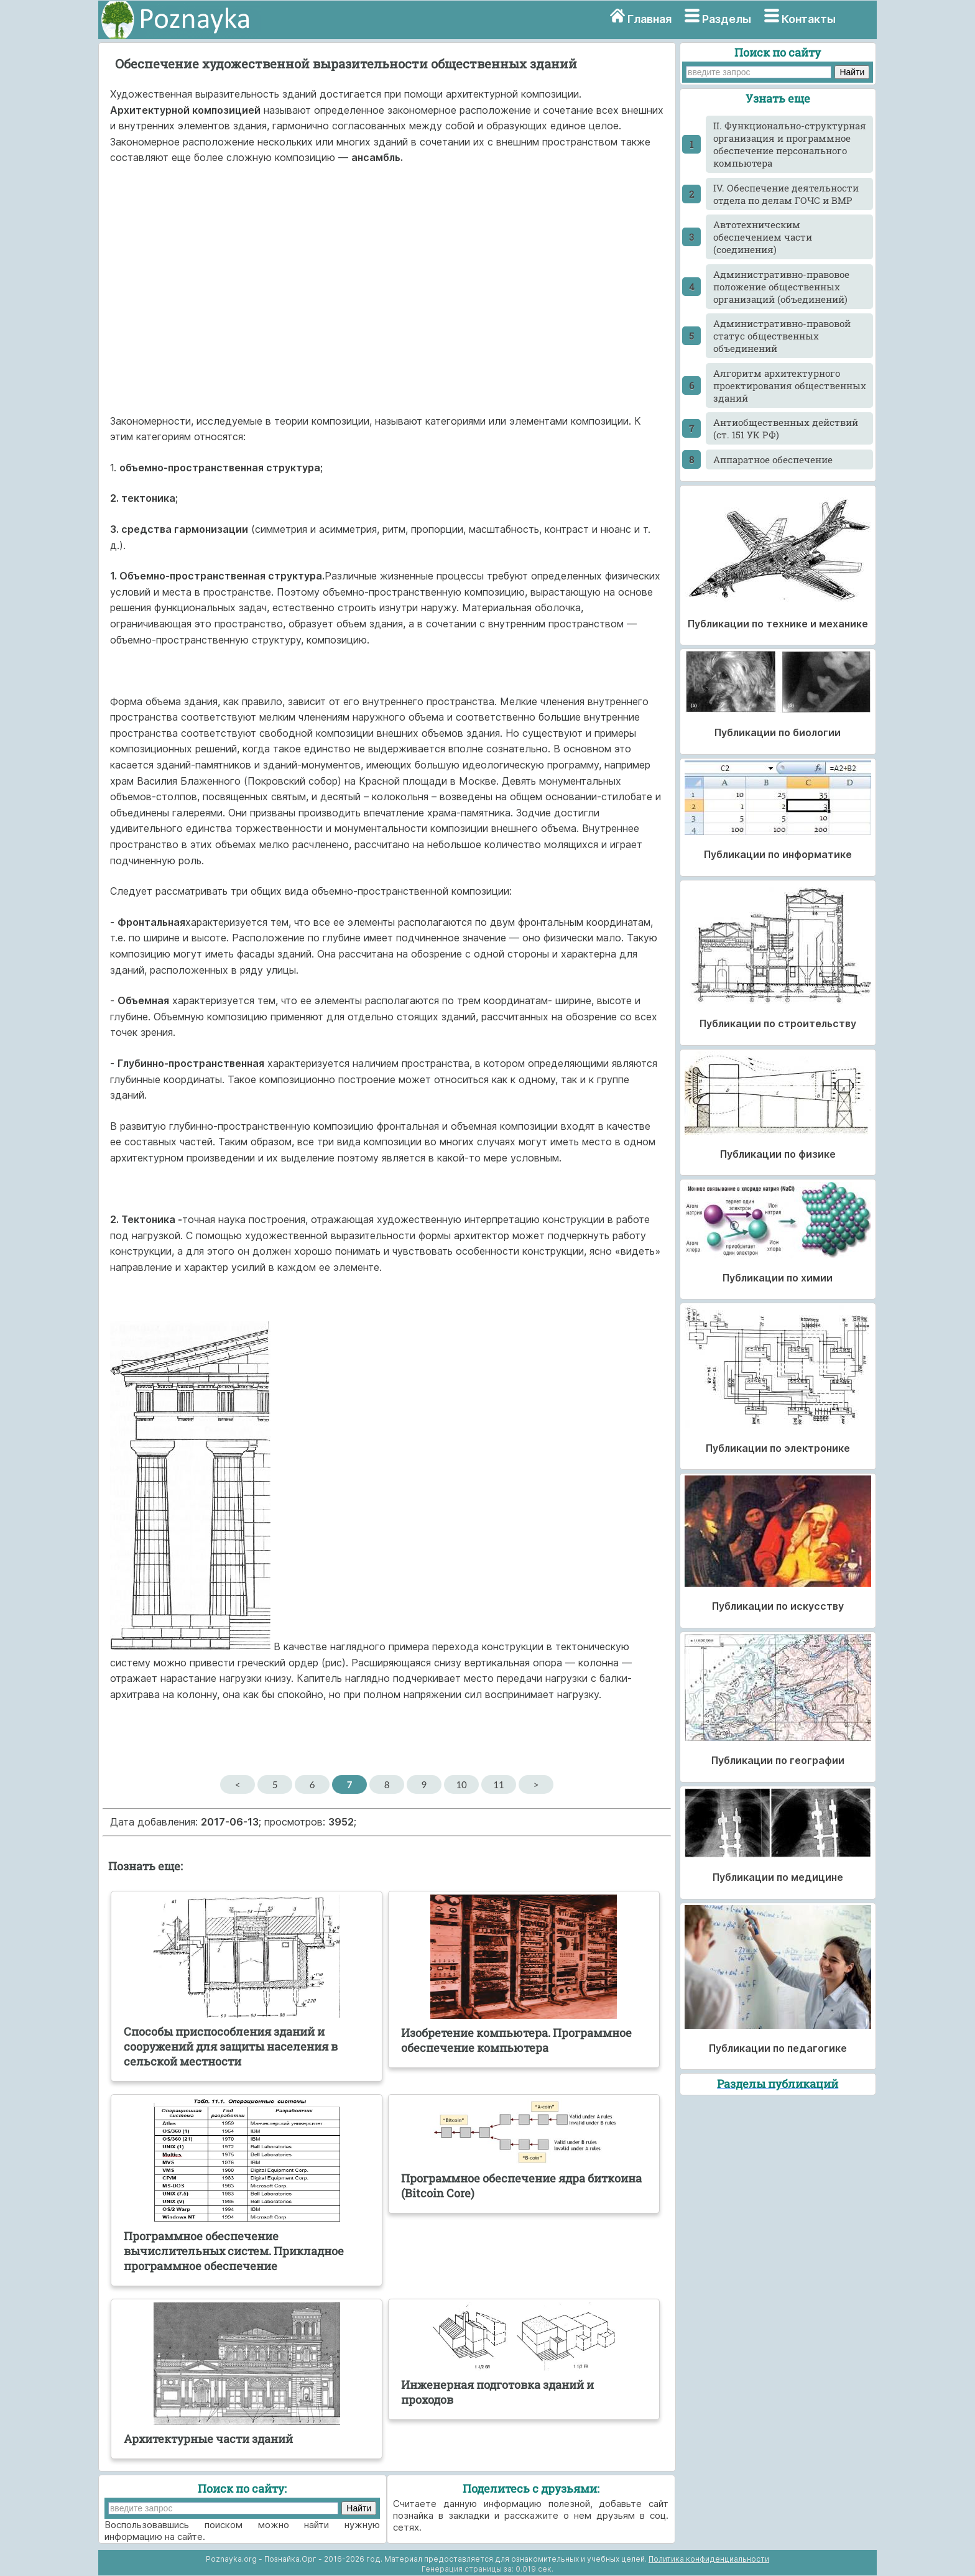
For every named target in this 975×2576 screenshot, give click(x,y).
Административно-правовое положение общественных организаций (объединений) (781, 286)
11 (498, 1784)
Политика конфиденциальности (709, 2559)
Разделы (726, 18)
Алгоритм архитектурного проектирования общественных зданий (789, 385)
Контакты (809, 18)
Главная (649, 18)
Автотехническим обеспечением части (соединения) (762, 237)
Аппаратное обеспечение (773, 459)
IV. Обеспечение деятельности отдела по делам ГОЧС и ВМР (786, 194)
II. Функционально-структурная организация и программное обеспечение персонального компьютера (789, 144)
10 (461, 1784)
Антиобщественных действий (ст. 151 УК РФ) (785, 428)
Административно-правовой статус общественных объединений (782, 335)
